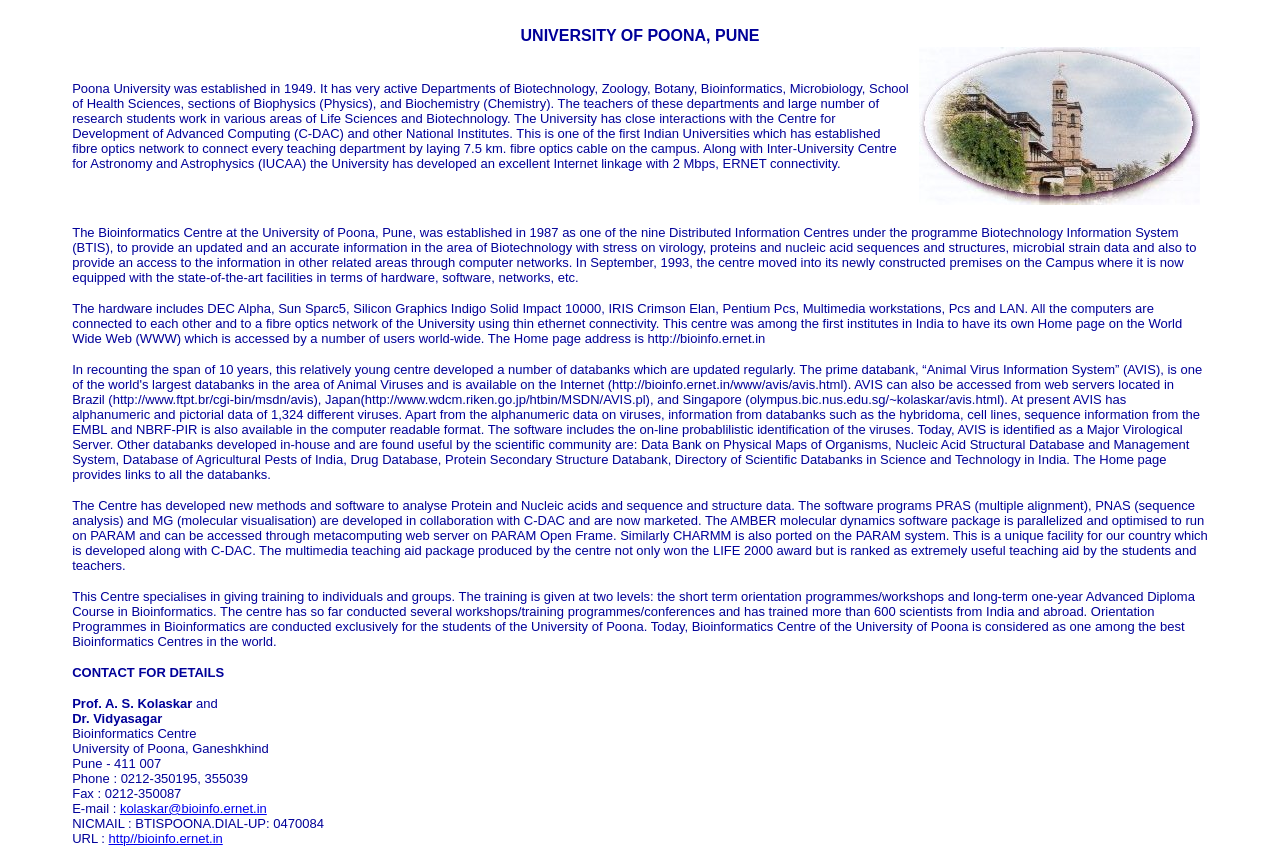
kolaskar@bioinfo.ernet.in (193, 808)
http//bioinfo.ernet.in (166, 838)
